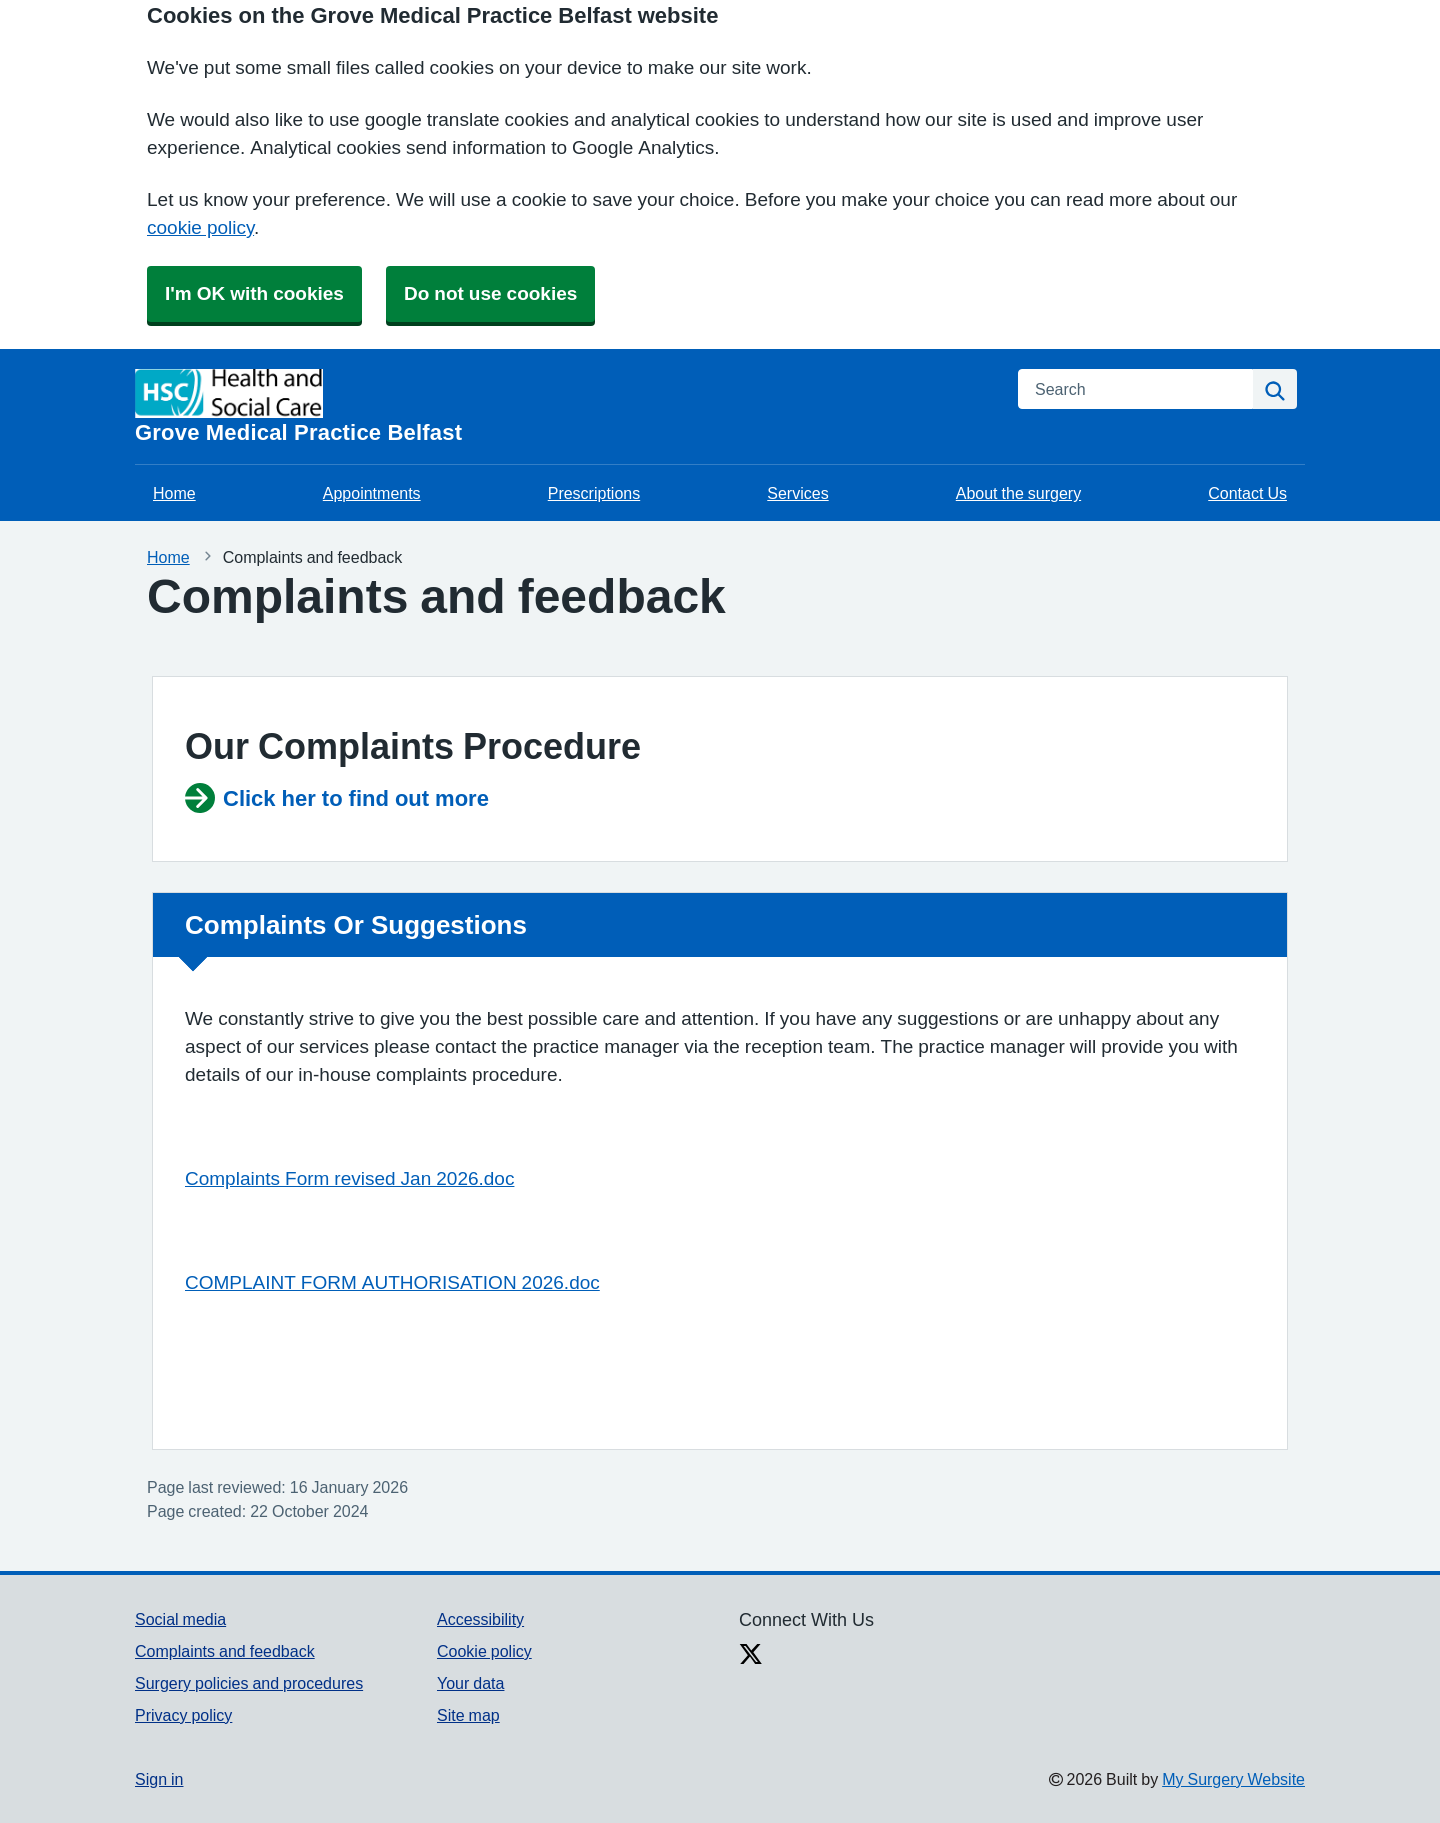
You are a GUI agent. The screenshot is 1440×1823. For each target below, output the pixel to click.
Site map (468, 1715)
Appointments (372, 493)
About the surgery (1018, 493)
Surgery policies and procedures (249, 1683)
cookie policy (200, 227)
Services (797, 493)
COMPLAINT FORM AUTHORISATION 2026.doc (392, 1282)
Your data (470, 1683)
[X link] (751, 1656)
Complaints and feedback (225, 1651)
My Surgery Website (1233, 1779)
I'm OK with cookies (254, 293)
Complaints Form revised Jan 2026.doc (349, 1178)
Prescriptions (594, 493)
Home (174, 493)
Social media (180, 1619)
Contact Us (1247, 493)
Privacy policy (183, 1715)
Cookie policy (484, 1651)
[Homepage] (564, 406)
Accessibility (480, 1619)
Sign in (159, 1779)
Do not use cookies (490, 293)
